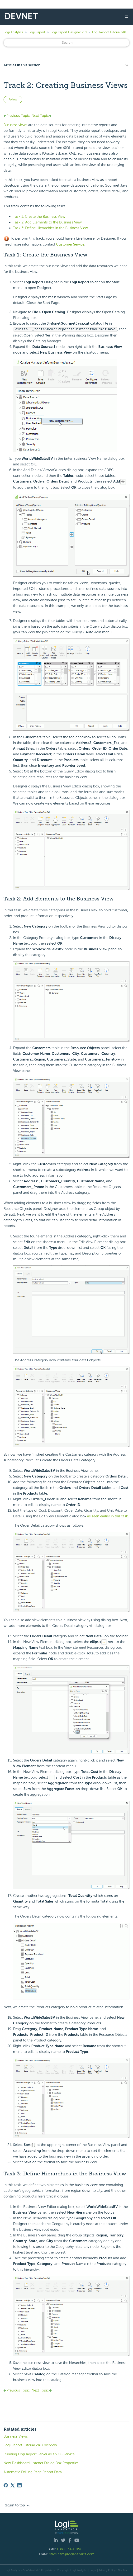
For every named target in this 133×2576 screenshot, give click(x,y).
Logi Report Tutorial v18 (109, 32)
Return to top (17, 2505)
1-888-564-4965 (70, 2549)
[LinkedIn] (19, 2485)
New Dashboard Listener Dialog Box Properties (41, 2463)
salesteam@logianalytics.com (71, 2554)
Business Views (16, 2436)
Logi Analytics (13, 32)
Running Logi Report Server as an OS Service (39, 2454)
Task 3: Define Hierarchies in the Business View (50, 228)
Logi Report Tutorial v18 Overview (30, 2445)
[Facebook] (6, 2485)
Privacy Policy (107, 2570)
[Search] (66, 42)
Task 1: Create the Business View (39, 216)
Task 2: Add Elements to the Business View (47, 222)
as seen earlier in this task (107, 1516)
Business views (15, 125)
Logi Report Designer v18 (69, 32)
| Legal (92, 2570)
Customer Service (70, 244)
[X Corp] (12, 2485)
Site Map (123, 2570)
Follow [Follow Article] (13, 99)
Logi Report (36, 32)
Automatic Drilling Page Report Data (33, 2472)
